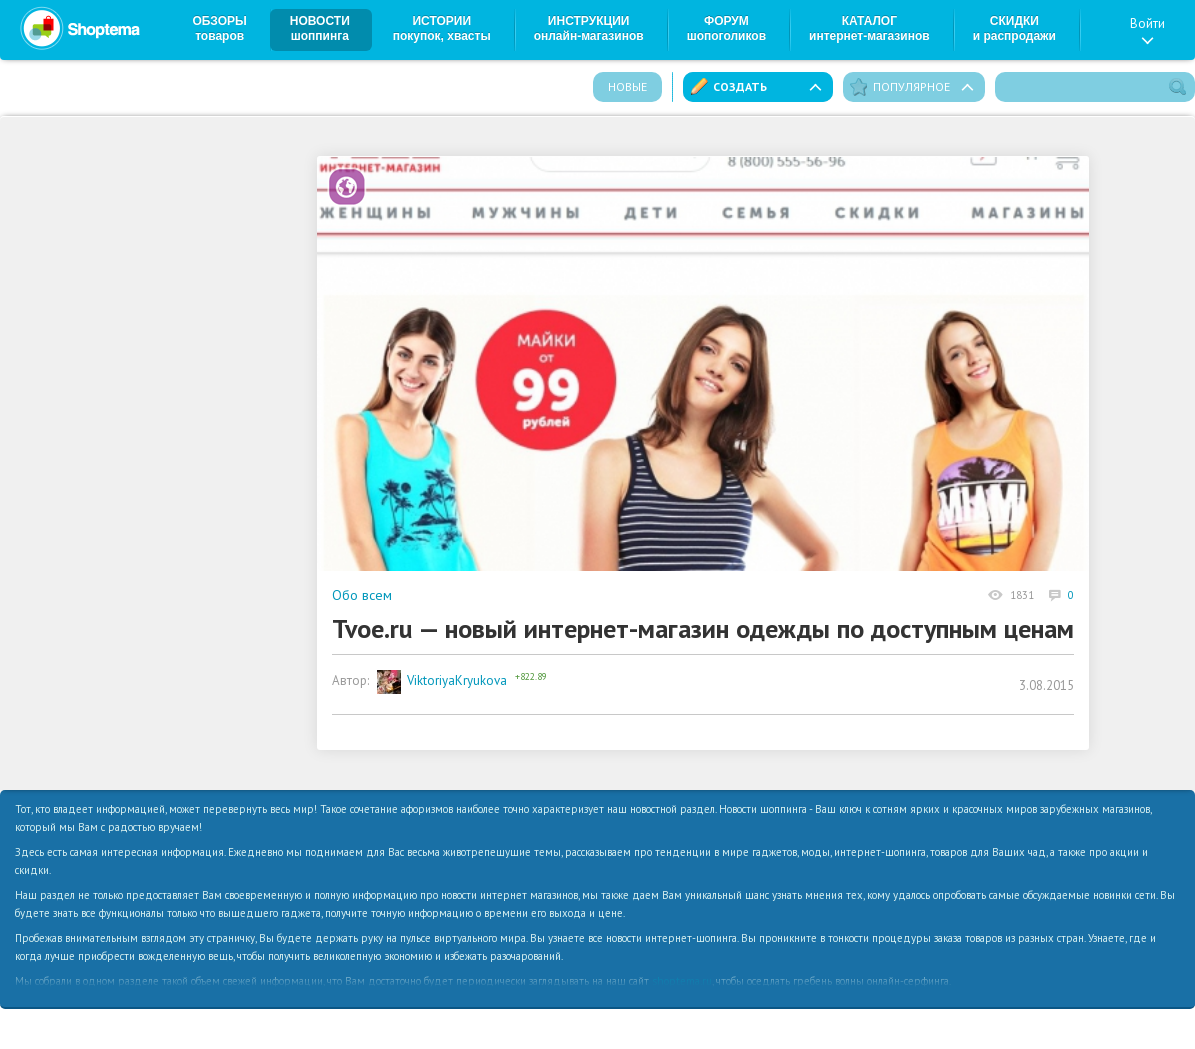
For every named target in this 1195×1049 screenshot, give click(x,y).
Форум (726, 29)
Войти (1147, 30)
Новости (320, 29)
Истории (442, 29)
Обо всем (362, 594)
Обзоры (220, 29)
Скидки (1014, 29)
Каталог (869, 29)
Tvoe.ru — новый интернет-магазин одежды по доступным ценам (703, 628)
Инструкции (589, 29)
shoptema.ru (682, 981)
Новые (627, 86)
